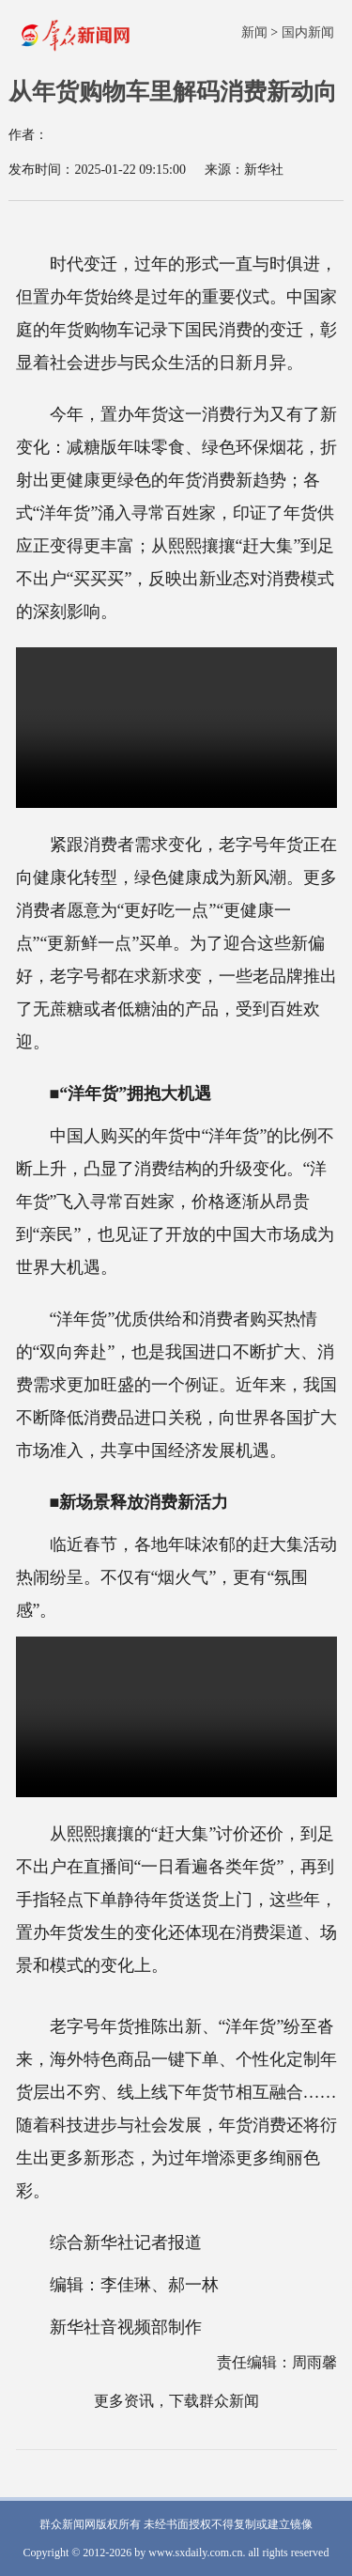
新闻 (254, 32)
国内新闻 (308, 32)
